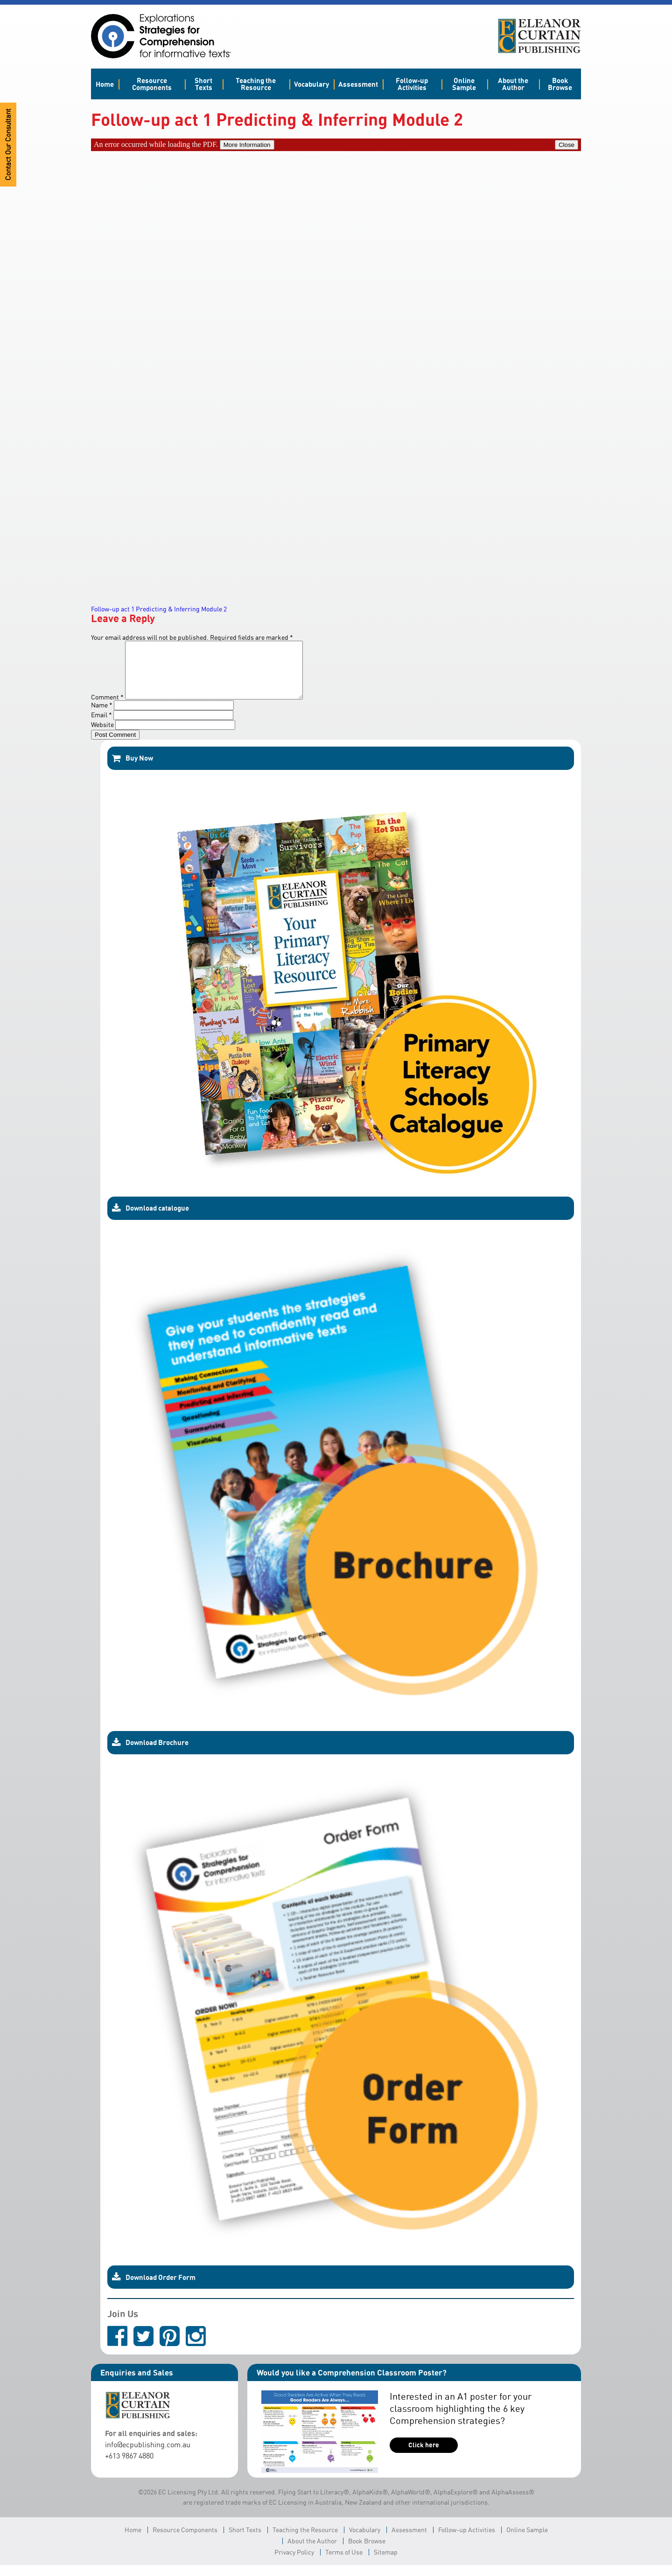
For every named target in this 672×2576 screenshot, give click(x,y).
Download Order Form (154, 2288)
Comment (107, 708)
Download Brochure (150, 1754)
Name (101, 716)
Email (101, 726)
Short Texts (203, 83)
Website (102, 736)
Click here (423, 2456)
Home (105, 84)
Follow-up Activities (412, 83)
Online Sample (464, 83)
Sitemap (386, 2563)
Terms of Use (344, 2563)
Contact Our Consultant (8, 144)
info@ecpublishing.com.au (147, 2455)
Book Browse (560, 83)
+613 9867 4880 (129, 2467)
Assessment (358, 84)
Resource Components (152, 83)
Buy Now (132, 769)
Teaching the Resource (256, 83)
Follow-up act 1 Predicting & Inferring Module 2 (159, 609)
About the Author (513, 83)
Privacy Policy (294, 2563)
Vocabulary (311, 84)
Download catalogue (150, 1219)
